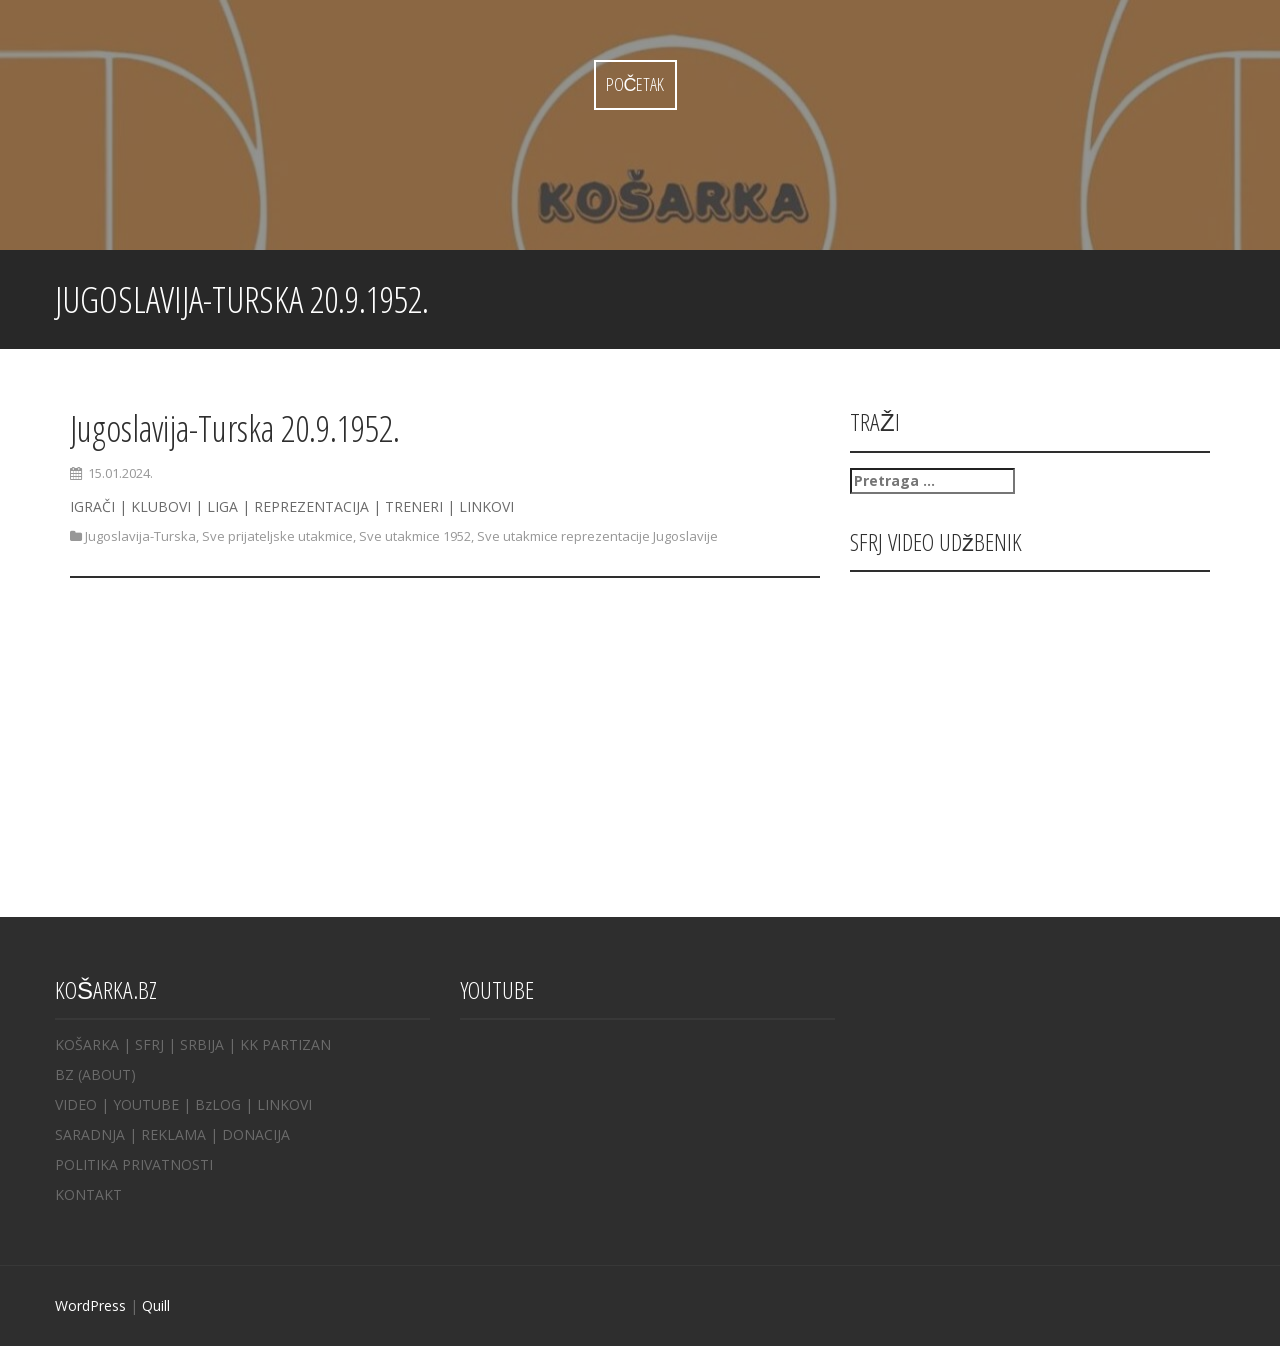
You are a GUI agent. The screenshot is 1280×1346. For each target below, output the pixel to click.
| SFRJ (143, 1044)
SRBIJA (202, 1044)
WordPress (90, 1305)
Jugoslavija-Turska (140, 536)
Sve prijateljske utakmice (277, 536)
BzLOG (218, 1104)
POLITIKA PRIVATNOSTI (134, 1164)
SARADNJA (90, 1134)
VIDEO (76, 1104)
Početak (635, 84)
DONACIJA (256, 1134)
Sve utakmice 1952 (415, 536)
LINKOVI (284, 1104)
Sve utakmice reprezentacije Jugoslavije (597, 536)
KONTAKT (88, 1194)
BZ (64, 1074)
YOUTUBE (146, 1104)
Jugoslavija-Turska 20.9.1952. (235, 428)
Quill (156, 1305)
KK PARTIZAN (285, 1044)
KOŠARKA (87, 1044)
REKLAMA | (181, 1134)
